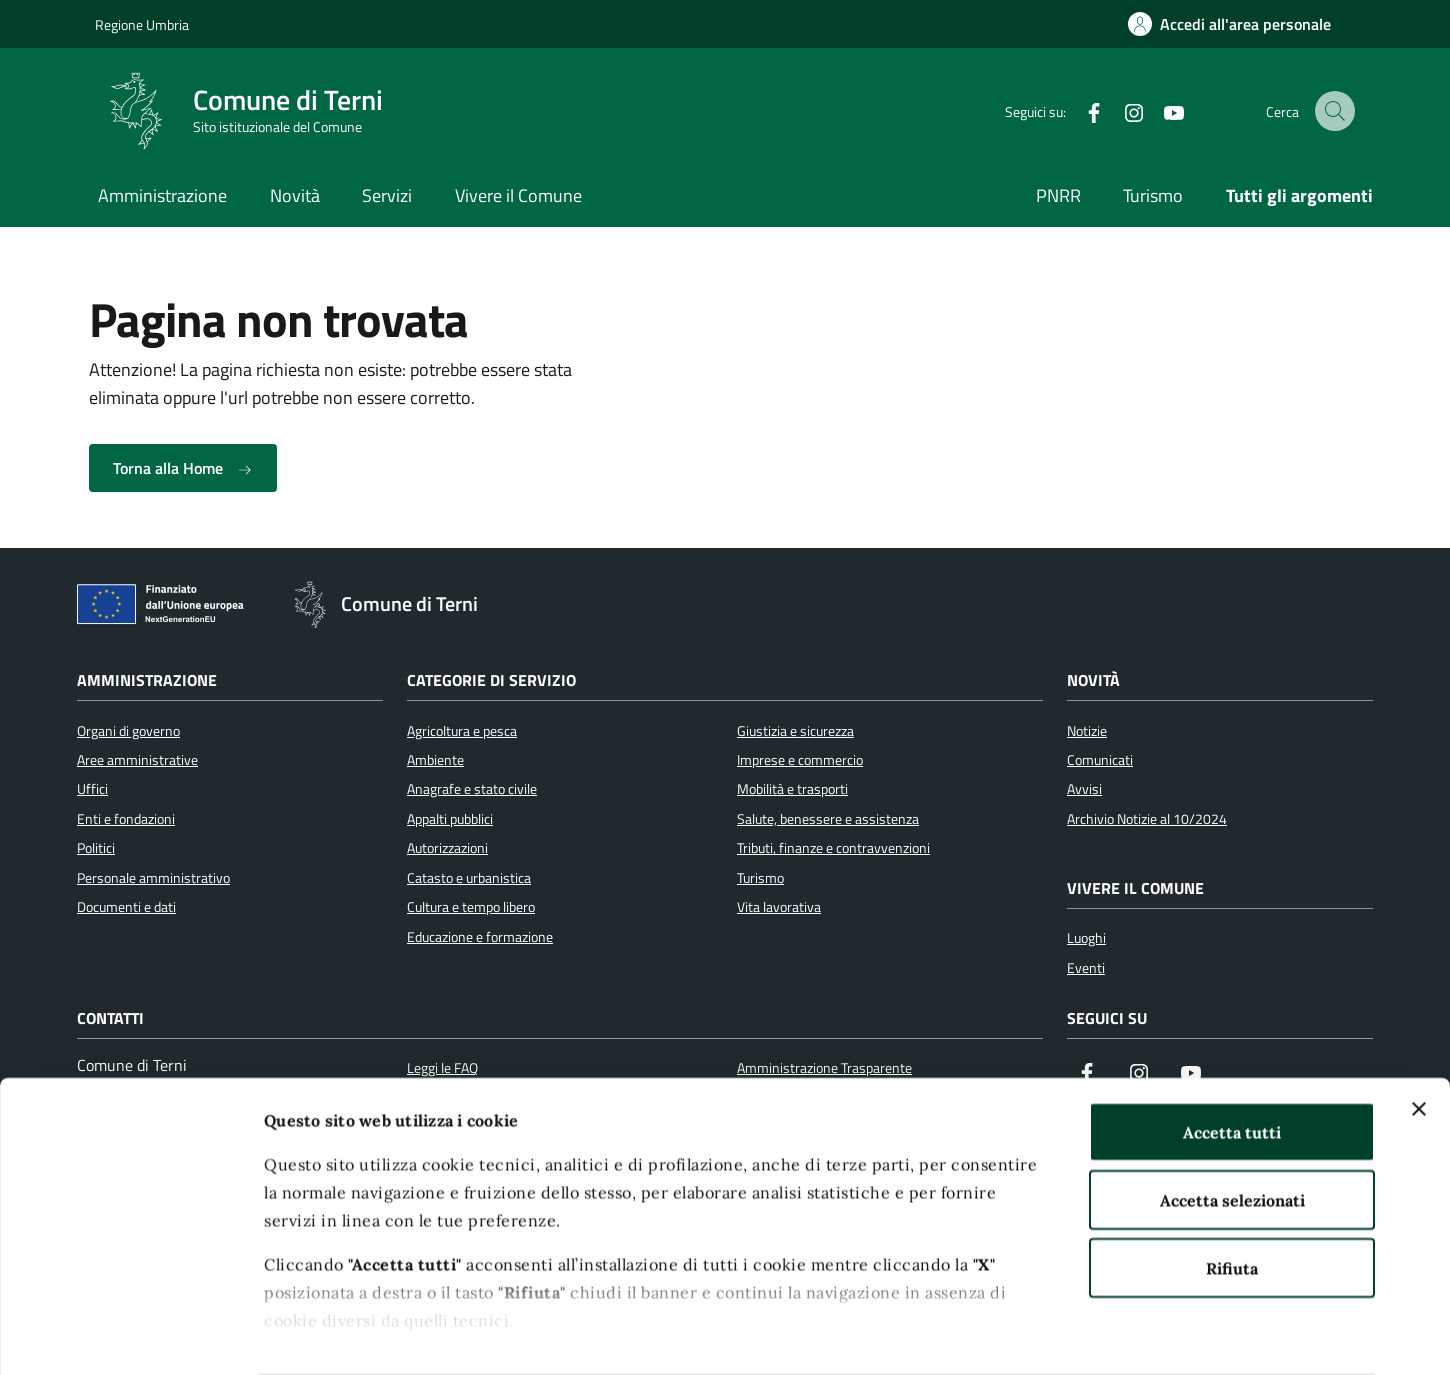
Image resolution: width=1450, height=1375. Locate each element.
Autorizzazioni (447, 848)
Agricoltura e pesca (462, 731)
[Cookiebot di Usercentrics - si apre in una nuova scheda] (129, 1335)
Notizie (1087, 731)
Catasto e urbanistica (469, 878)
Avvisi (1084, 789)
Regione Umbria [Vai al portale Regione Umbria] (142, 24)
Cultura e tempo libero (471, 907)
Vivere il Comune (518, 195)
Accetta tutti (1232, 1052)
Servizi (387, 195)
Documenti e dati (126, 907)
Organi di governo (128, 731)
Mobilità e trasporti (792, 789)
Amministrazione (162, 195)
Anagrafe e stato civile (472, 789)
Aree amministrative (137, 760)
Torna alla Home (183, 468)
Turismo (1153, 195)
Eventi (1086, 968)
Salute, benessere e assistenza (828, 819)
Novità (295, 195)
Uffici (92, 789)
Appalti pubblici (450, 819)
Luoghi (1086, 938)
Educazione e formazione (480, 937)
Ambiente (435, 760)
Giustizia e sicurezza (795, 731)
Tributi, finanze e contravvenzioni (833, 848)
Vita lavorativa (779, 907)
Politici (96, 848)
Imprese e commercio (800, 760)
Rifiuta (1232, 1188)
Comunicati (1100, 760)
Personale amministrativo (153, 878)
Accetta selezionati (1232, 1120)
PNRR (1058, 195)
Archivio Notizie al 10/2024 (1147, 819)
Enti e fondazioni (126, 819)
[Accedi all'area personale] (1229, 24)
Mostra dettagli (1108, 1335)
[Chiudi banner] (1419, 1029)
